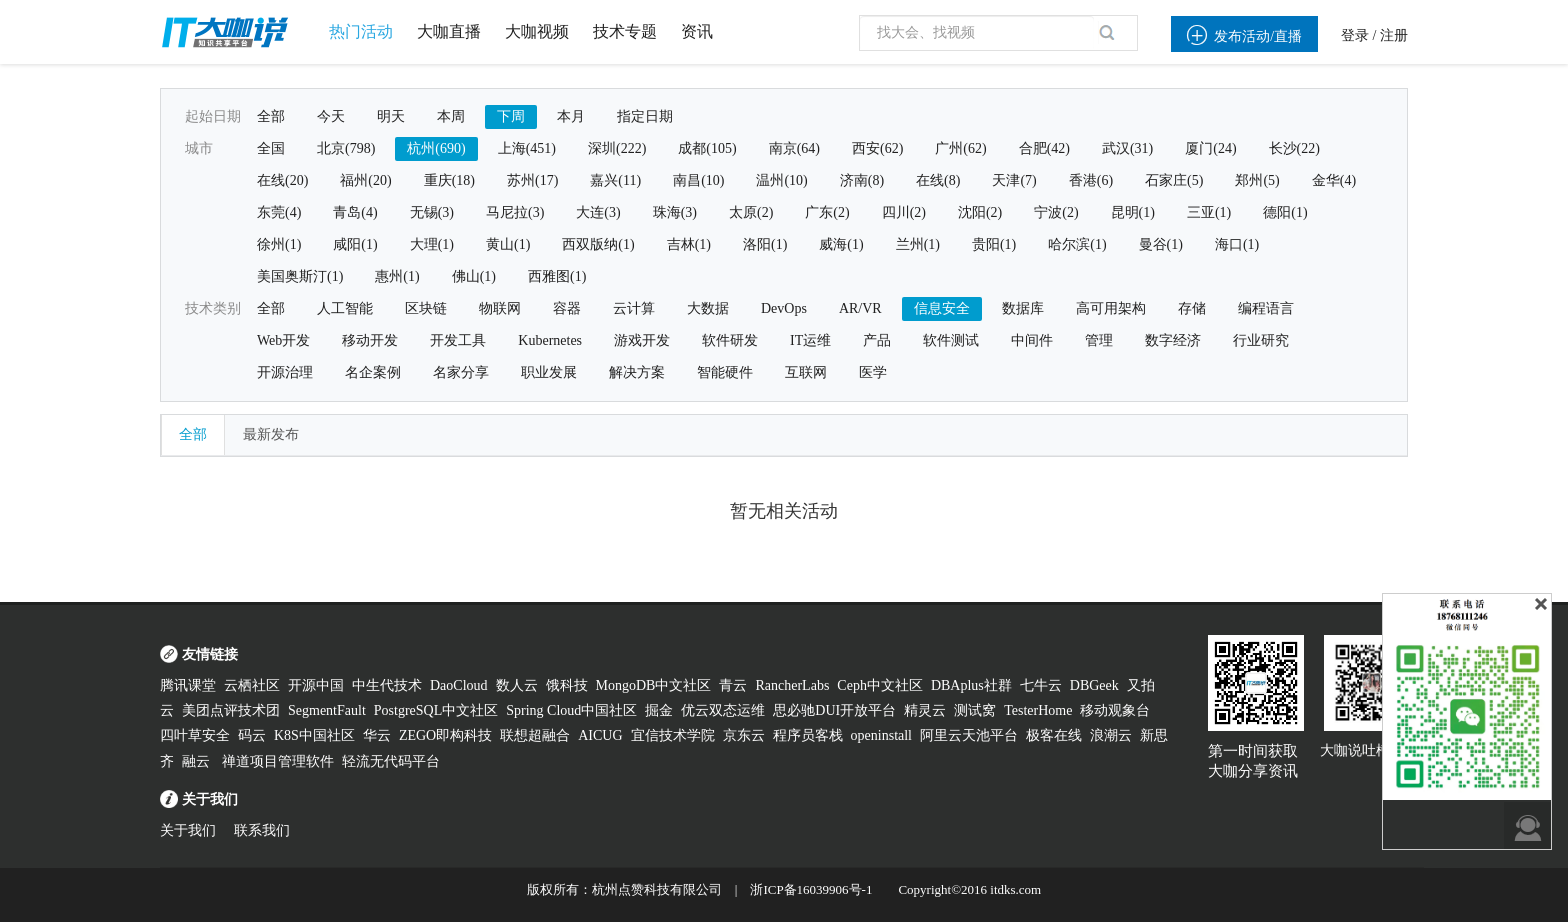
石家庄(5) (1174, 180)
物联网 (500, 308)
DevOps (784, 308)
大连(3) (598, 212)
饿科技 (567, 685)
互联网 (806, 372)
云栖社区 (252, 685)
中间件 (1032, 340)
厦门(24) (1210, 148)
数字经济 (1173, 340)
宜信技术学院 (673, 735)
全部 (271, 116)
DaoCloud (459, 685)
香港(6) (1091, 180)
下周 (511, 116)
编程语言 (1266, 308)
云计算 (634, 308)
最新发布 (271, 434)
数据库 (1023, 308)
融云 (198, 761)
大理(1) (432, 244)
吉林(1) (689, 244)
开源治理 (285, 372)
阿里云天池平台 (969, 735)
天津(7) (1014, 180)
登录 (1355, 35)
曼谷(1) (1161, 244)
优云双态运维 (723, 710)
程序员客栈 (808, 735)
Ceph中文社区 (880, 685)
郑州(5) (1257, 180)
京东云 (744, 735)
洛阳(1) (765, 244)
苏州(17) (532, 180)
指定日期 (645, 116)
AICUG (600, 735)
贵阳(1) (994, 244)
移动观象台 (1115, 710)
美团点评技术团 (231, 710)
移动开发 (370, 340)
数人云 (517, 685)
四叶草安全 (195, 735)
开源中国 (316, 685)
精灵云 (925, 710)
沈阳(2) (980, 212)
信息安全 (942, 308)
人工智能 (345, 308)
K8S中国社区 (314, 735)
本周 (451, 116)
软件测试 (951, 340)
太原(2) (751, 212)
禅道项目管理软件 (278, 761)
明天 (391, 116)
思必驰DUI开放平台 (834, 710)
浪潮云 (1111, 735)
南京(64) (794, 148)
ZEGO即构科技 (445, 735)
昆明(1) (1133, 212)
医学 (873, 372)
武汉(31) (1127, 148)
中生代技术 (387, 685)
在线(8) (938, 180)
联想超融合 (535, 735)
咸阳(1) (355, 244)
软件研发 (730, 340)
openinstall (881, 735)
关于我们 (188, 830)
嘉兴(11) (615, 180)
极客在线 (1054, 735)
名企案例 (373, 372)
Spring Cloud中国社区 (571, 710)
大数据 (708, 308)
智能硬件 (725, 372)
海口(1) (1237, 244)
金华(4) (1334, 180)
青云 (733, 685)
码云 (252, 735)
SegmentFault (327, 710)
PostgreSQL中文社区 (436, 710)
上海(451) (527, 148)
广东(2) (827, 212)
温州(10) (781, 180)
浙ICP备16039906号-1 (811, 889)
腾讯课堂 (188, 685)
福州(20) (365, 180)
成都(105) (707, 148)
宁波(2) (1056, 212)
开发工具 (458, 340)
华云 (377, 735)
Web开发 (283, 340)
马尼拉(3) (515, 212)
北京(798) (346, 148)
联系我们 (262, 830)
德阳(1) (1285, 212)
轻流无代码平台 (391, 761)
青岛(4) (355, 212)
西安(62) (877, 148)
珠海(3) (675, 212)
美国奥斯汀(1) (300, 276)
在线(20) (282, 180)
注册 (1394, 35)
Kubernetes (550, 340)
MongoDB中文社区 (654, 685)
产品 (877, 340)
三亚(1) (1209, 212)
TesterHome (1038, 710)
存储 (1192, 308)
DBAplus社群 (971, 685)
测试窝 (975, 710)
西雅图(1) (557, 276)
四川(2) (904, 212)
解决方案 (637, 372)
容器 (567, 308)
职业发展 (549, 372)
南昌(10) (698, 180)
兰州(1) (918, 244)
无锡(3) (432, 212)
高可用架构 (1111, 308)
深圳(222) (617, 148)
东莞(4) (279, 212)
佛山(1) (474, 276)
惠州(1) (397, 276)
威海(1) (841, 244)
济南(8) (862, 180)
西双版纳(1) (598, 244)
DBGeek (1094, 685)
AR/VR (860, 308)
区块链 (426, 308)
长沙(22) (1294, 148)
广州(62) (960, 148)
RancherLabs (792, 685)
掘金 (659, 710)
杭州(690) (436, 148)
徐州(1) (279, 244)
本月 (571, 116)
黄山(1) (508, 244)
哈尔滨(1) (1077, 244)
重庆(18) (449, 180)
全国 (271, 148)
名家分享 (461, 372)
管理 (1099, 340)
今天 (331, 116)
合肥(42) (1044, 148)
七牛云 (1041, 685)
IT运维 (810, 340)
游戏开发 (642, 340)
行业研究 (1261, 340)
